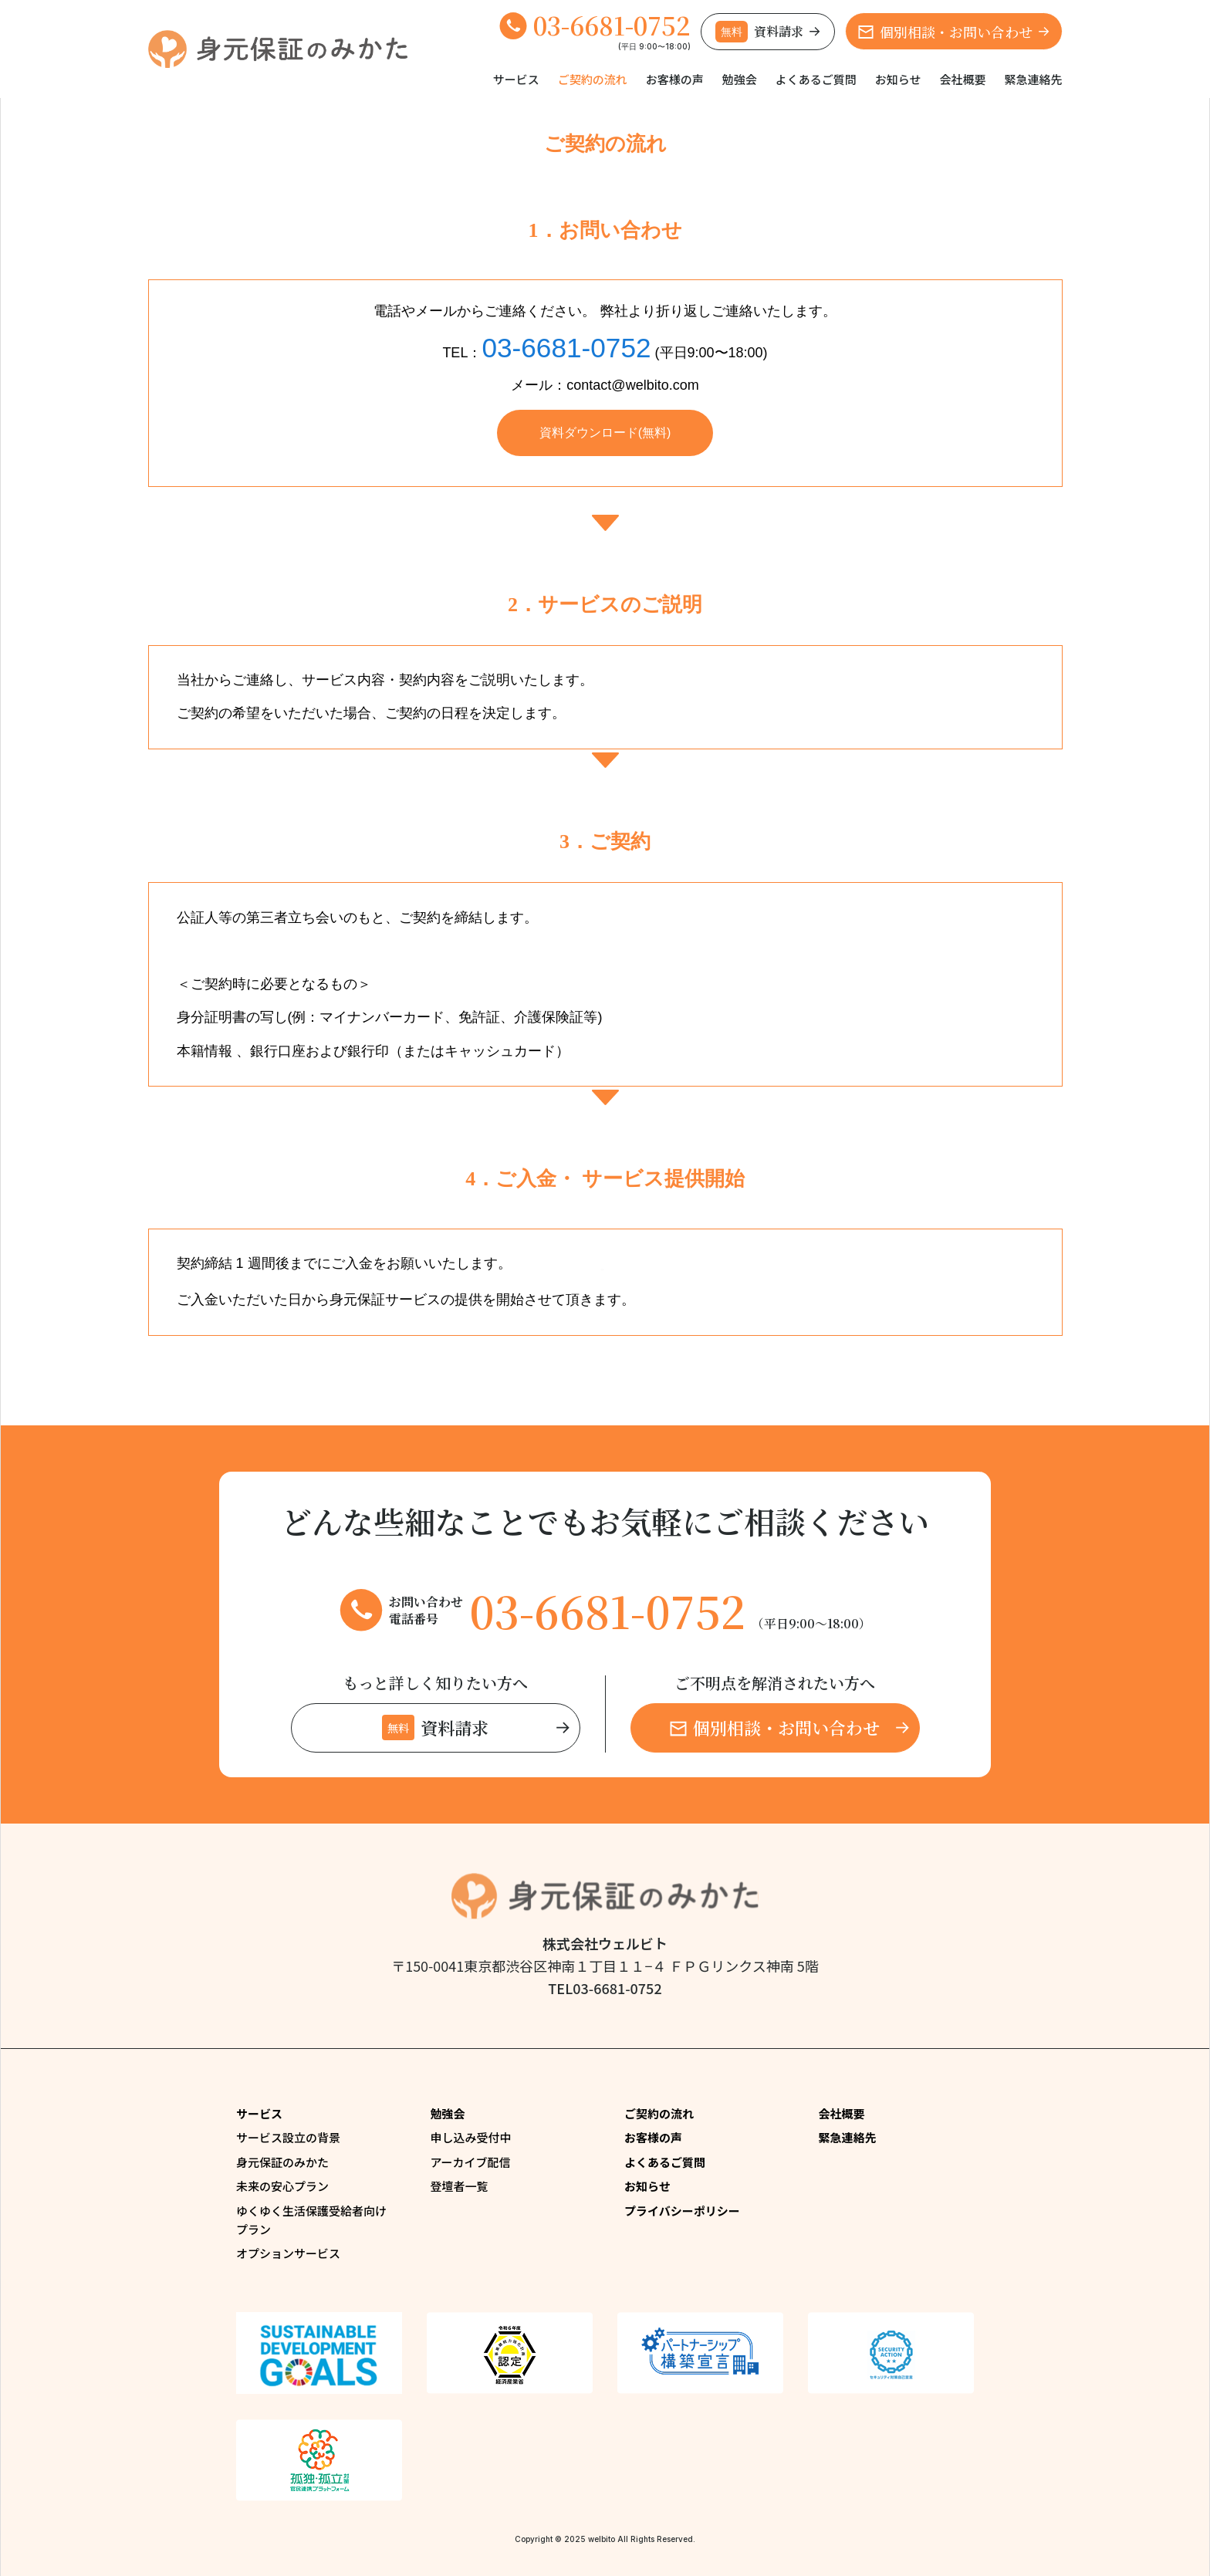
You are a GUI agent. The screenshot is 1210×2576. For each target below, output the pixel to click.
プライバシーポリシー (682, 2210)
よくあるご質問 (816, 79)
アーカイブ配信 (471, 2162)
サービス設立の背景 (288, 2137)
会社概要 (962, 79)
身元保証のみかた (282, 2162)
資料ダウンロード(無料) (605, 432)
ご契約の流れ (592, 79)
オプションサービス (288, 2253)
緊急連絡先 (1033, 79)
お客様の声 (675, 79)
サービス (516, 79)
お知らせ (898, 79)
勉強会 (739, 79)
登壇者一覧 (459, 2186)
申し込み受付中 (471, 2137)
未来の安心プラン (282, 2186)
